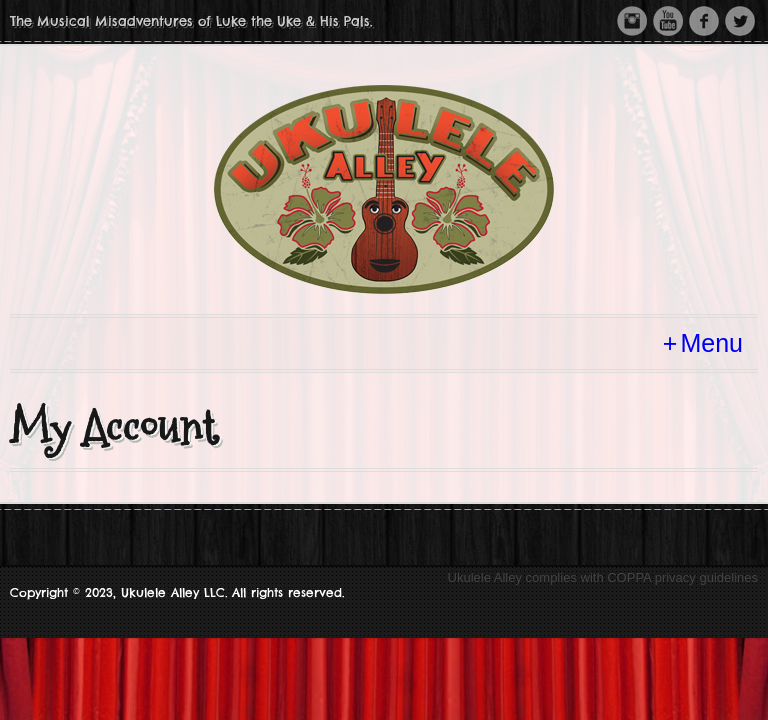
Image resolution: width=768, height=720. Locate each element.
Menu (711, 343)
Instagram (632, 21)
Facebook (704, 21)
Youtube (668, 21)
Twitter (740, 21)
